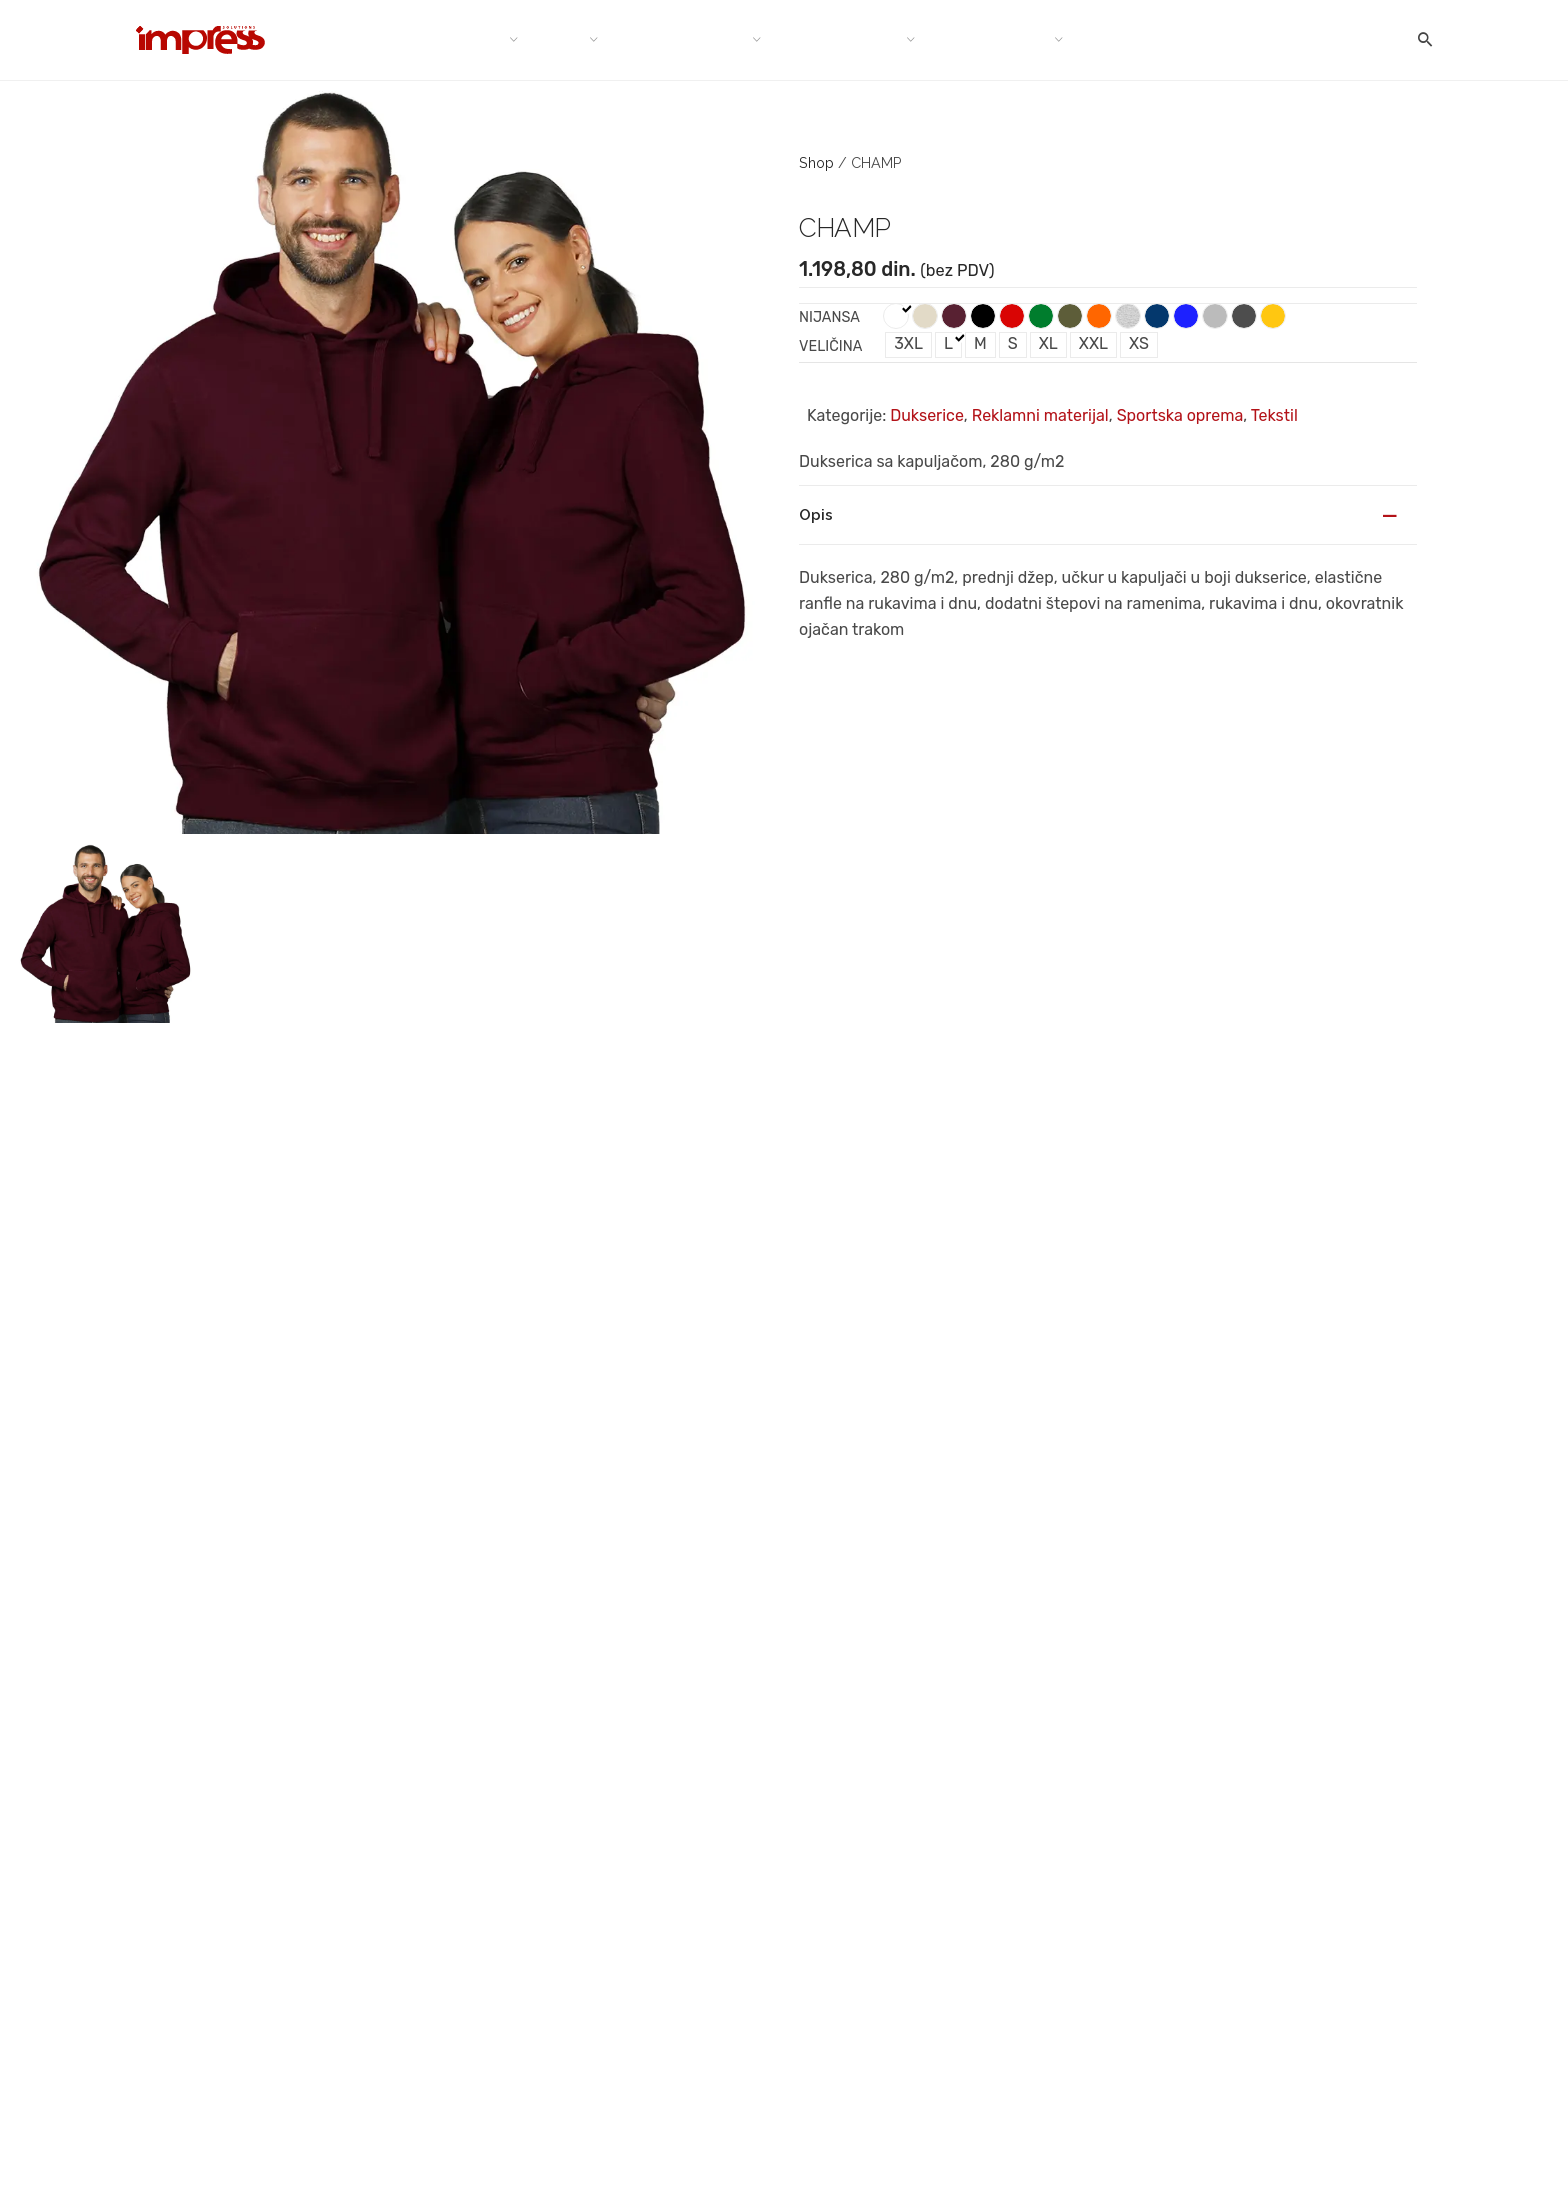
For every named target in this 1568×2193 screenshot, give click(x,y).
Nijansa (829, 317)
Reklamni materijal (1040, 415)
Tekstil (1274, 415)
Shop (816, 162)
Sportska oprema (1180, 415)
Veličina (830, 346)
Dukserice (927, 415)
